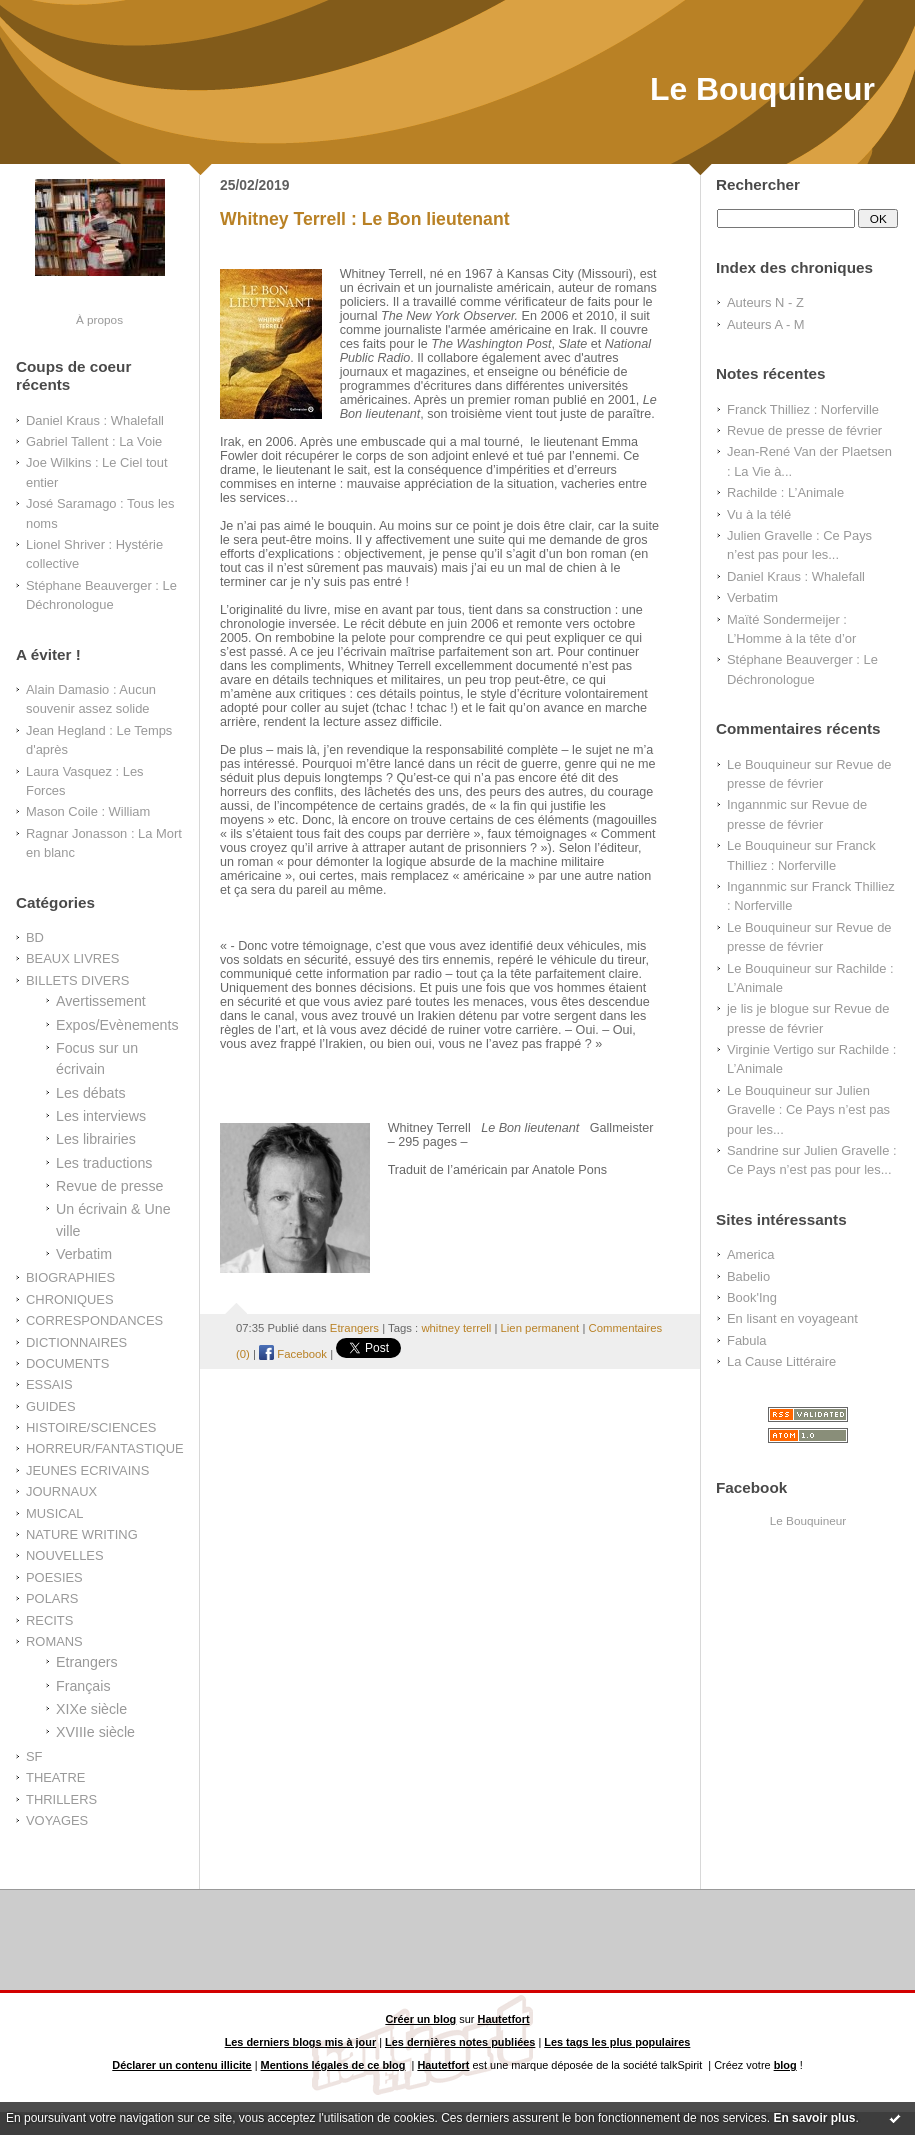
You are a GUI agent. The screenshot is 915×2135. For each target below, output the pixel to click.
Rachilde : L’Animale (785, 492)
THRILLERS (61, 1799)
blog (785, 2065)
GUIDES (51, 1406)
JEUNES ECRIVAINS (87, 1470)
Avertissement (101, 1001)
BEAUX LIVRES (72, 958)
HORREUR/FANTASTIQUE (105, 1448)
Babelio (748, 1276)
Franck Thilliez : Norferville (803, 409)
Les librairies (96, 1139)
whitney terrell (456, 1328)
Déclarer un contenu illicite (181, 2065)
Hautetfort (504, 2019)
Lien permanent (540, 1328)
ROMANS (54, 1641)
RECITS (49, 1620)
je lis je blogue (768, 1008)
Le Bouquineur (762, 89)
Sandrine (753, 1150)
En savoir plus (814, 2118)
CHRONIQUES (70, 1299)
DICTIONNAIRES (76, 1342)
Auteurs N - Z (765, 302)
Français (83, 1686)
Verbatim (84, 1254)
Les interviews (101, 1116)
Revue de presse (110, 1186)
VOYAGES (57, 1820)
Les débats (91, 1093)
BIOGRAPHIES (70, 1277)
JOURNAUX (61, 1491)
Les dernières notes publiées (460, 2042)
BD (35, 937)
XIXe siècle (91, 1709)
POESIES (54, 1577)
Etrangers (87, 1662)
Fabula (747, 1340)
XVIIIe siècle (95, 1732)
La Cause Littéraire (781, 1361)
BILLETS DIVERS (77, 980)
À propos (99, 319)
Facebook (293, 1354)
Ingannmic (757, 804)
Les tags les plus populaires (617, 2042)
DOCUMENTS (67, 1363)
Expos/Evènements (117, 1025)
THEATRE (55, 1777)
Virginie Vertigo (770, 1049)
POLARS (52, 1598)
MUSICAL (54, 1513)
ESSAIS (49, 1384)
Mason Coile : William (88, 811)
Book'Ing (752, 1297)
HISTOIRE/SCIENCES (91, 1427)
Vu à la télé (759, 514)
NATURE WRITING (82, 1534)
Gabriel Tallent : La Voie (94, 441)
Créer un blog (420, 2019)
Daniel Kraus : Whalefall (95, 420)
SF (34, 1756)
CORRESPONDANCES (94, 1320)
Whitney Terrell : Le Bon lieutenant (365, 219)
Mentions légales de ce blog (333, 2065)
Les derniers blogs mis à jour (301, 2042)
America (750, 1254)
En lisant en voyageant (792, 1318)
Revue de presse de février (804, 430)
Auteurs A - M (766, 324)
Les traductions (104, 1163)
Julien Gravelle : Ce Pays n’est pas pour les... (808, 1110)
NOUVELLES (65, 1555)
